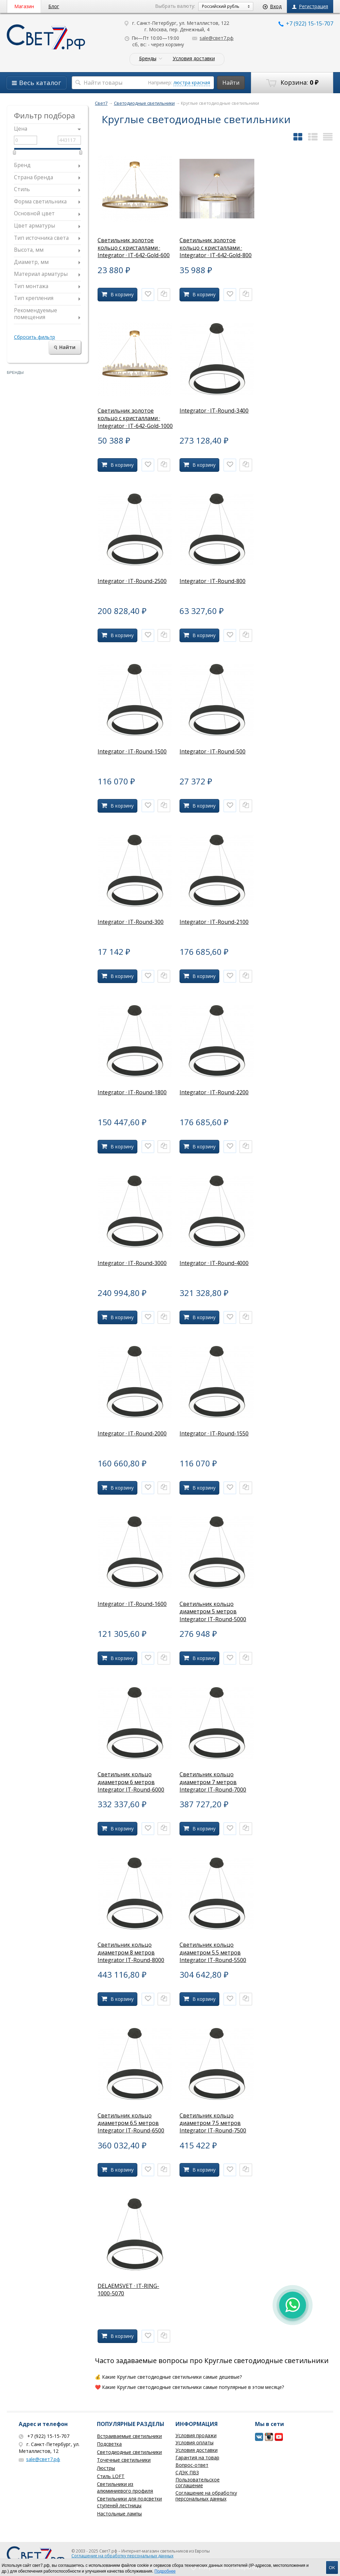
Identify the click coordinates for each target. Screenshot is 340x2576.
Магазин (24, 6)
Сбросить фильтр (34, 337)
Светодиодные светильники (129, 2452)
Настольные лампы (119, 2513)
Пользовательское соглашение (197, 2482)
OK (332, 2567)
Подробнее (164, 2571)
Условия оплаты (194, 2442)
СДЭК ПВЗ (187, 2472)
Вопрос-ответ (191, 2465)
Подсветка (109, 2444)
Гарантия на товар (197, 2457)
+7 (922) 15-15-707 (305, 23)
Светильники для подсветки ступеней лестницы (129, 2502)
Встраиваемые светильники (129, 2436)
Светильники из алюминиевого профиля (125, 2487)
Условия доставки (194, 59)
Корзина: (292, 82)
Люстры (106, 2468)
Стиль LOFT (110, 2476)
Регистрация (310, 6)
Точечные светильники (124, 2460)
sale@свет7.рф (213, 38)
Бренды (147, 59)
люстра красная (191, 82)
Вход (272, 6)
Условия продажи (196, 2435)
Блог (53, 6)
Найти (230, 82)
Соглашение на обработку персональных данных (206, 2496)
